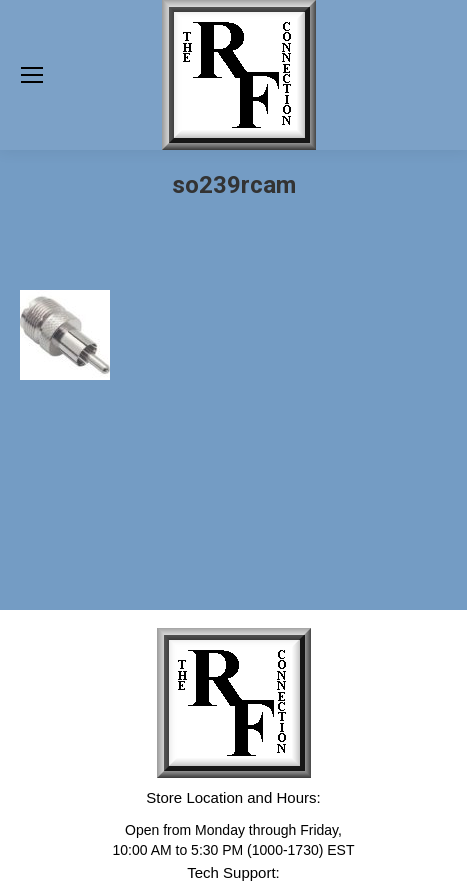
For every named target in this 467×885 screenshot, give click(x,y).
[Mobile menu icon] (32, 75)
